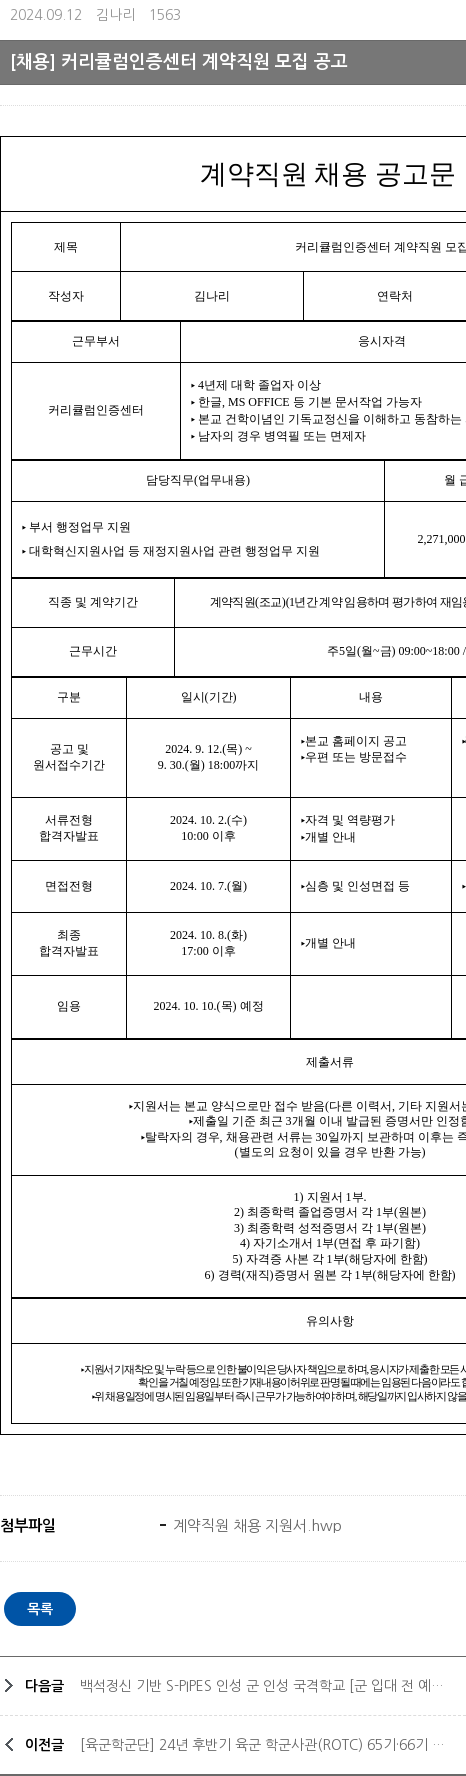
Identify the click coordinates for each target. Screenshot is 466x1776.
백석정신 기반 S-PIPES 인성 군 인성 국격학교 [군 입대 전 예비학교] (268, 1686)
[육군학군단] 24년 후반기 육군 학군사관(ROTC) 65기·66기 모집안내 (268, 1745)
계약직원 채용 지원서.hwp (255, 1525)
